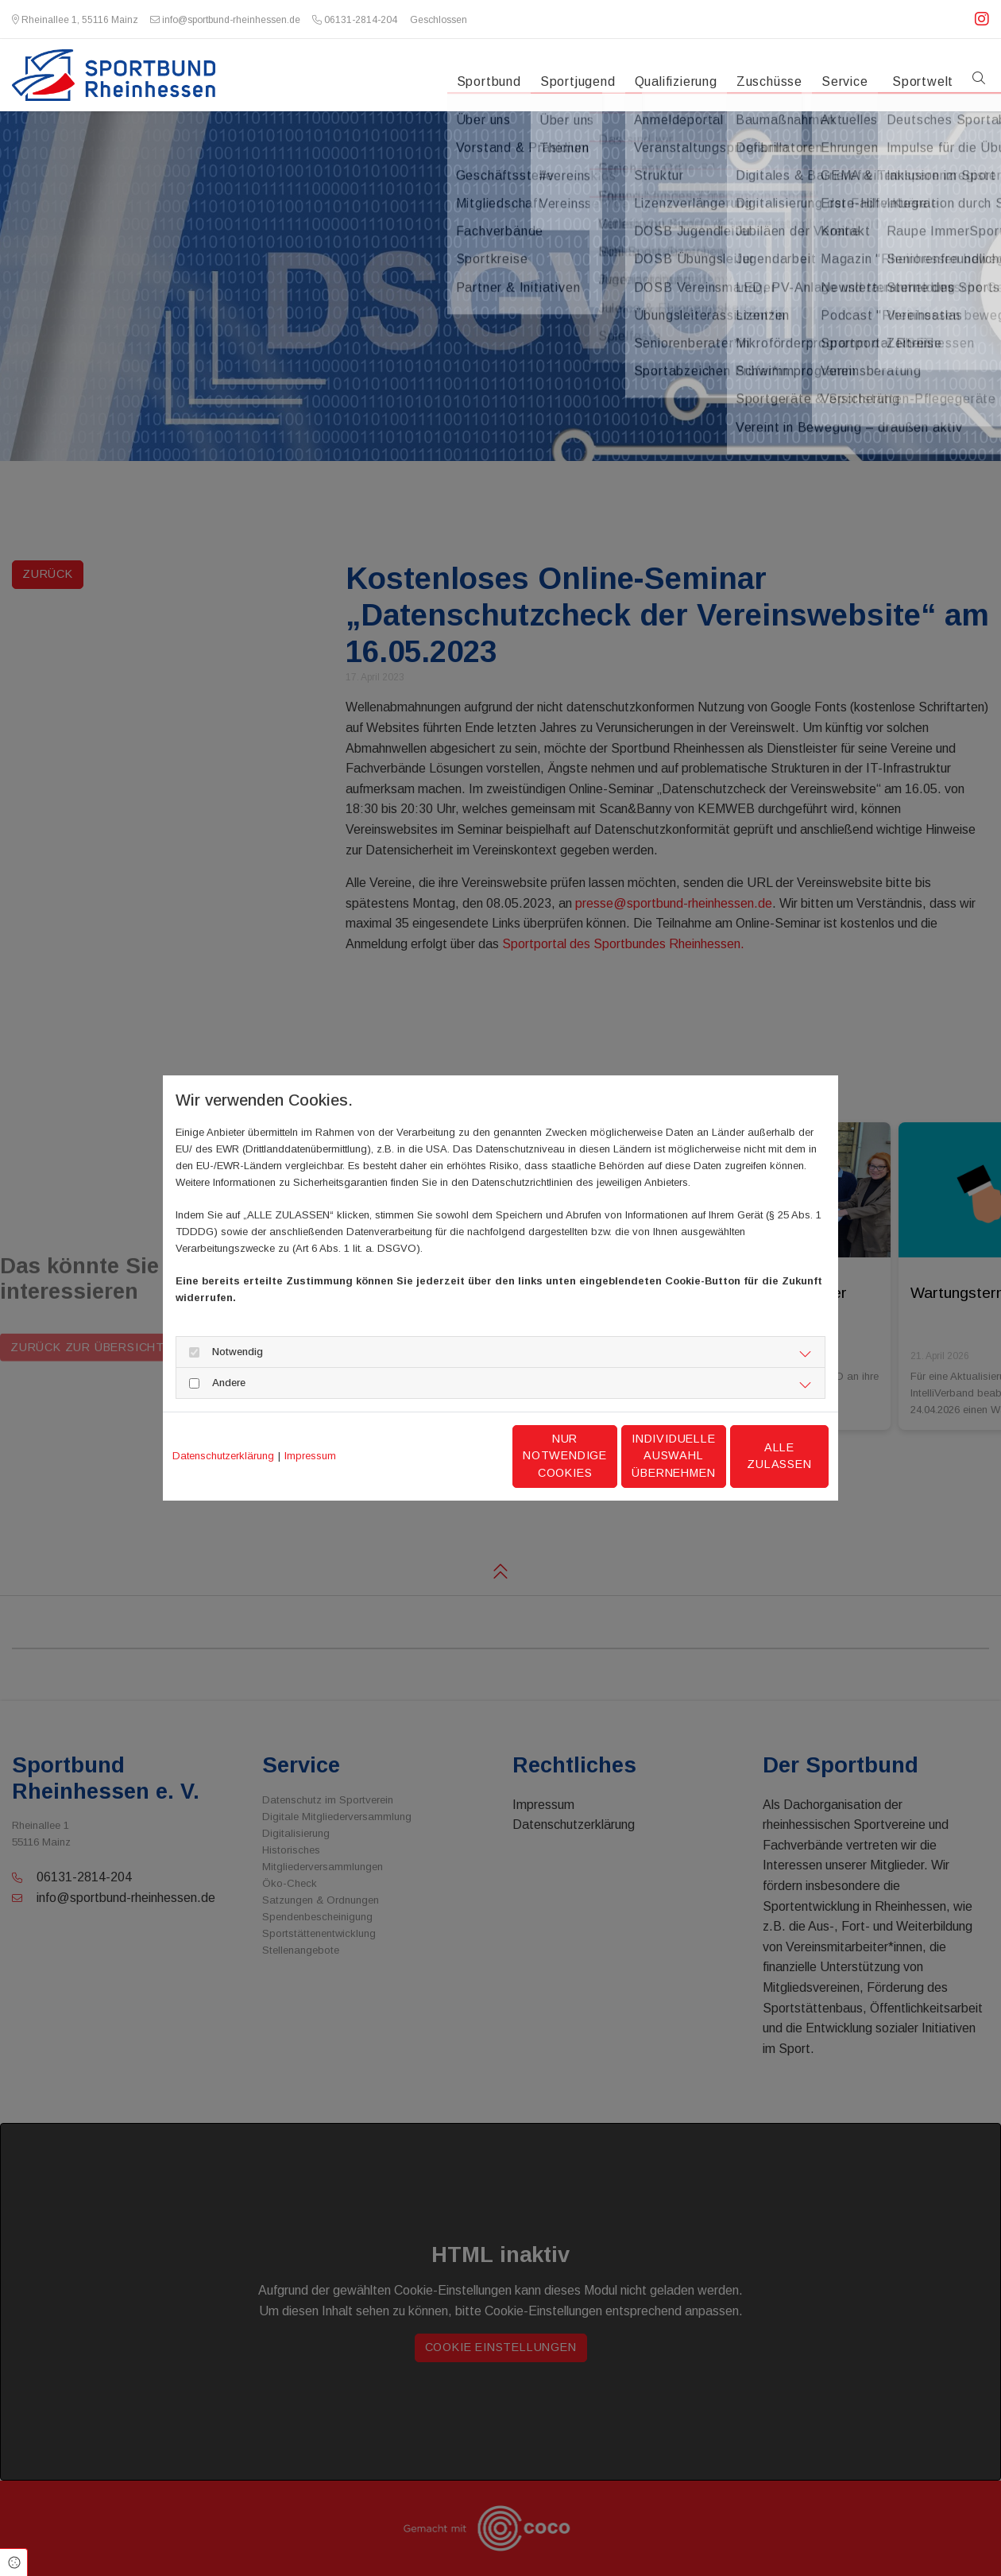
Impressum (310, 1456)
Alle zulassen (754, 1455)
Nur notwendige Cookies (453, 1456)
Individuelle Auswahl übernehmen (604, 1455)
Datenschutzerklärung (223, 1456)
